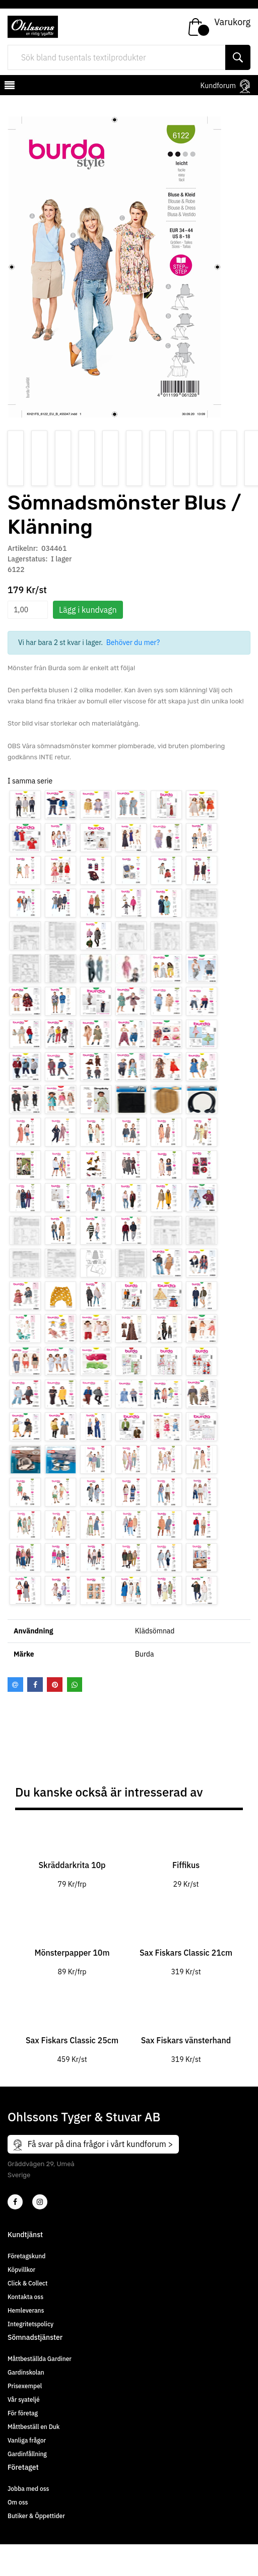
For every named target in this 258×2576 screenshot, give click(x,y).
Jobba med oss (28, 2488)
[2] (15, 2201)
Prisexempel (25, 2386)
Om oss (18, 2502)
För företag (23, 2413)
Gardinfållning (27, 2454)
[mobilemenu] (9, 86)
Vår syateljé (24, 2399)
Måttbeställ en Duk (33, 2426)
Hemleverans (26, 2310)
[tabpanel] (72, 1860)
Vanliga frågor (27, 2440)
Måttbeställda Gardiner (40, 2359)
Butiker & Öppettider (36, 2516)
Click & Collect (27, 2283)
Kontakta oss (25, 2297)
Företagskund (26, 2256)
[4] (40, 2201)
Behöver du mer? (133, 642)
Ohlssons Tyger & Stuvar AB (84, 2117)
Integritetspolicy (30, 2324)
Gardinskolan (26, 2372)
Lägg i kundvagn (88, 610)
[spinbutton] (27, 609)
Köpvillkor (21, 2269)
